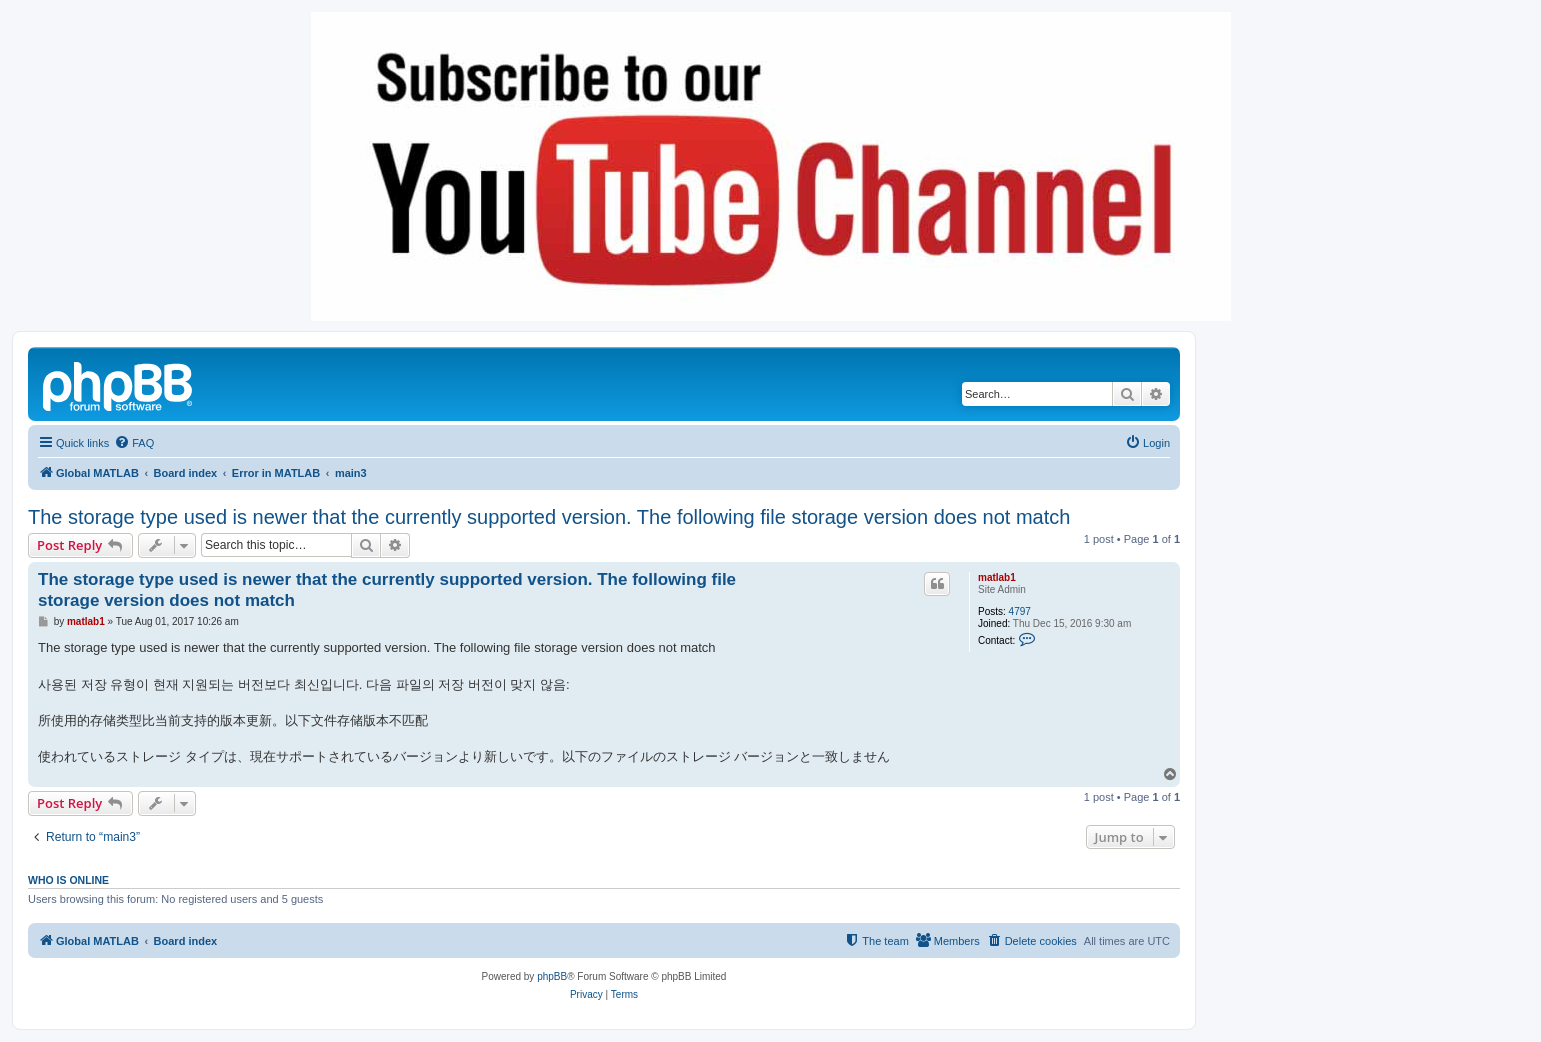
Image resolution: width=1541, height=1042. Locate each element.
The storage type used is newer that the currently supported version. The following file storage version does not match (549, 517)
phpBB (552, 976)
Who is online (68, 880)
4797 (1020, 611)
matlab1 (997, 577)
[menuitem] (134, 443)
